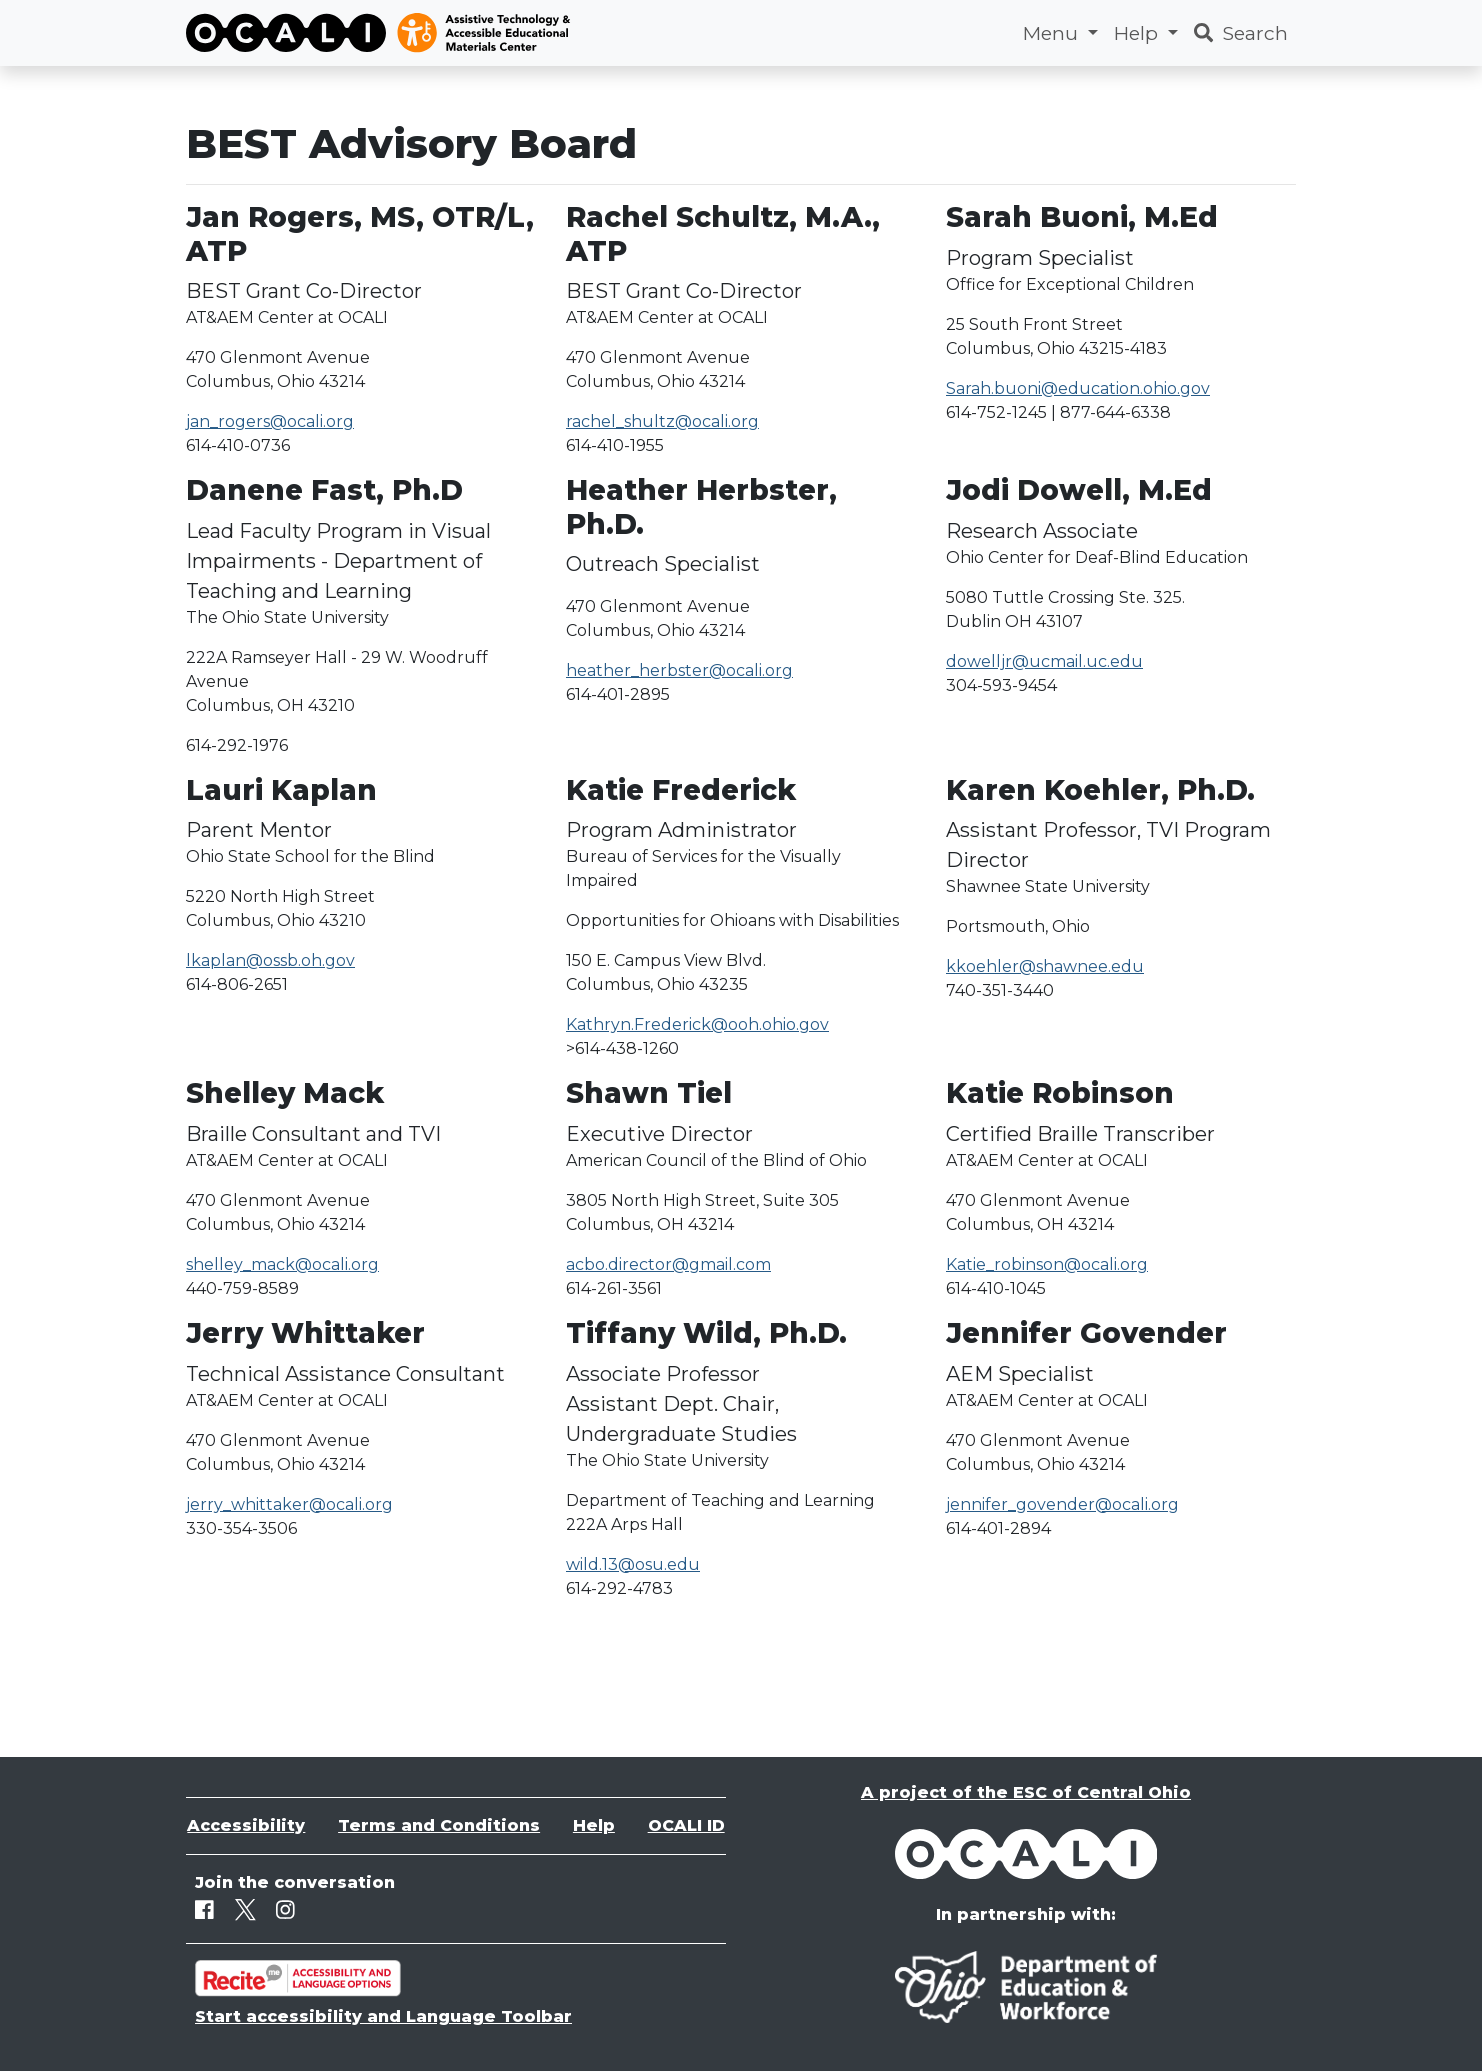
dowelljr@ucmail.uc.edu (1044, 661)
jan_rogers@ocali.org (270, 421)
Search (1241, 33)
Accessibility (246, 1825)
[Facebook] (204, 1910)
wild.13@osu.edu (633, 1564)
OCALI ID (686, 1825)
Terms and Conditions (439, 1825)
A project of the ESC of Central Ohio (1026, 1792)
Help (594, 1825)
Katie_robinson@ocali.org (1047, 1264)
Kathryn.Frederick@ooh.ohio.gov (697, 1024)
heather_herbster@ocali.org (679, 670)
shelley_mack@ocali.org (282, 1264)
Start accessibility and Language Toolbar (383, 2016)
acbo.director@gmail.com (668, 1264)
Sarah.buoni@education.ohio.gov (1078, 388)
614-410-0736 (238, 445)
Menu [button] (1053, 33)
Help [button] (1138, 33)
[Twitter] (245, 1910)
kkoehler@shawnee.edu (1045, 966)
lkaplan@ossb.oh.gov (270, 960)
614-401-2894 (998, 1528)
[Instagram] (285, 1910)
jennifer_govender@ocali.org (1062, 1504)
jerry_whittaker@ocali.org (289, 1504)
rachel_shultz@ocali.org (662, 421)
